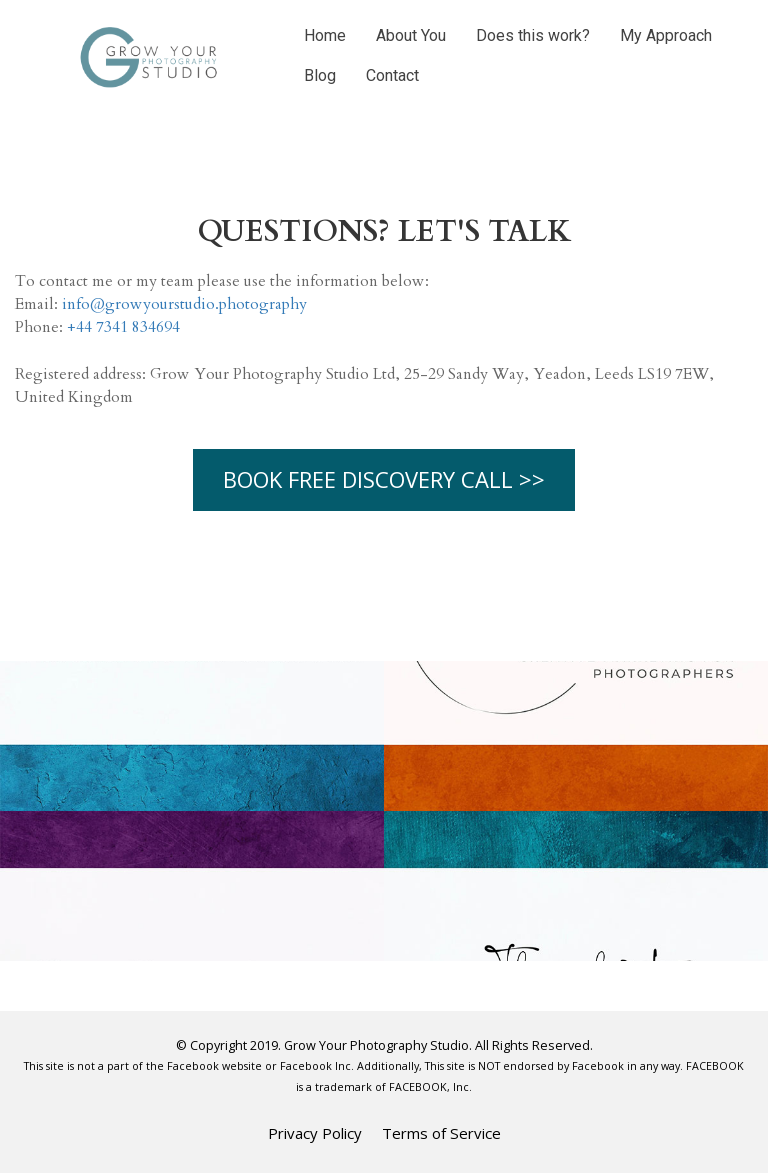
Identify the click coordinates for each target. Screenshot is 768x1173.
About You (411, 35)
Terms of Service (441, 1133)
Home (325, 35)
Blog (320, 75)
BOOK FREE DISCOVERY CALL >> (384, 479)
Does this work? (533, 35)
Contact (392, 75)
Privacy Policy (315, 1133)
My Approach (666, 35)
